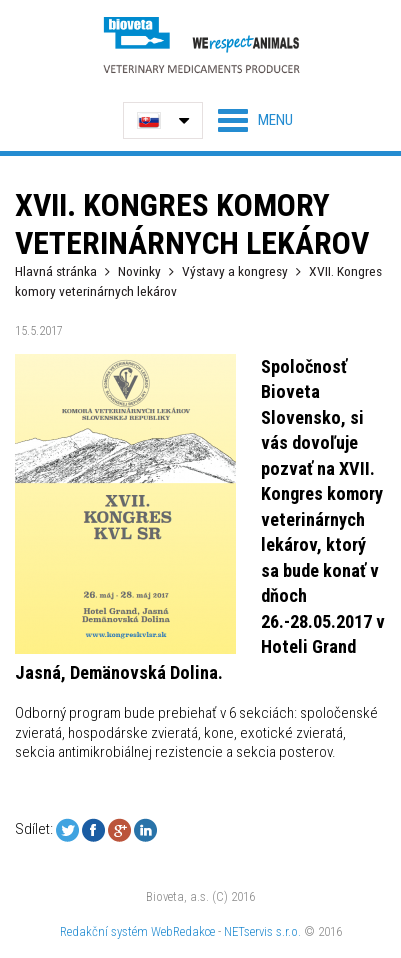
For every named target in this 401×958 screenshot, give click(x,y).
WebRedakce (183, 931)
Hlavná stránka (56, 271)
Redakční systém (104, 931)
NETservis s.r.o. (262, 931)
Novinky (139, 271)
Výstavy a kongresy (235, 271)
